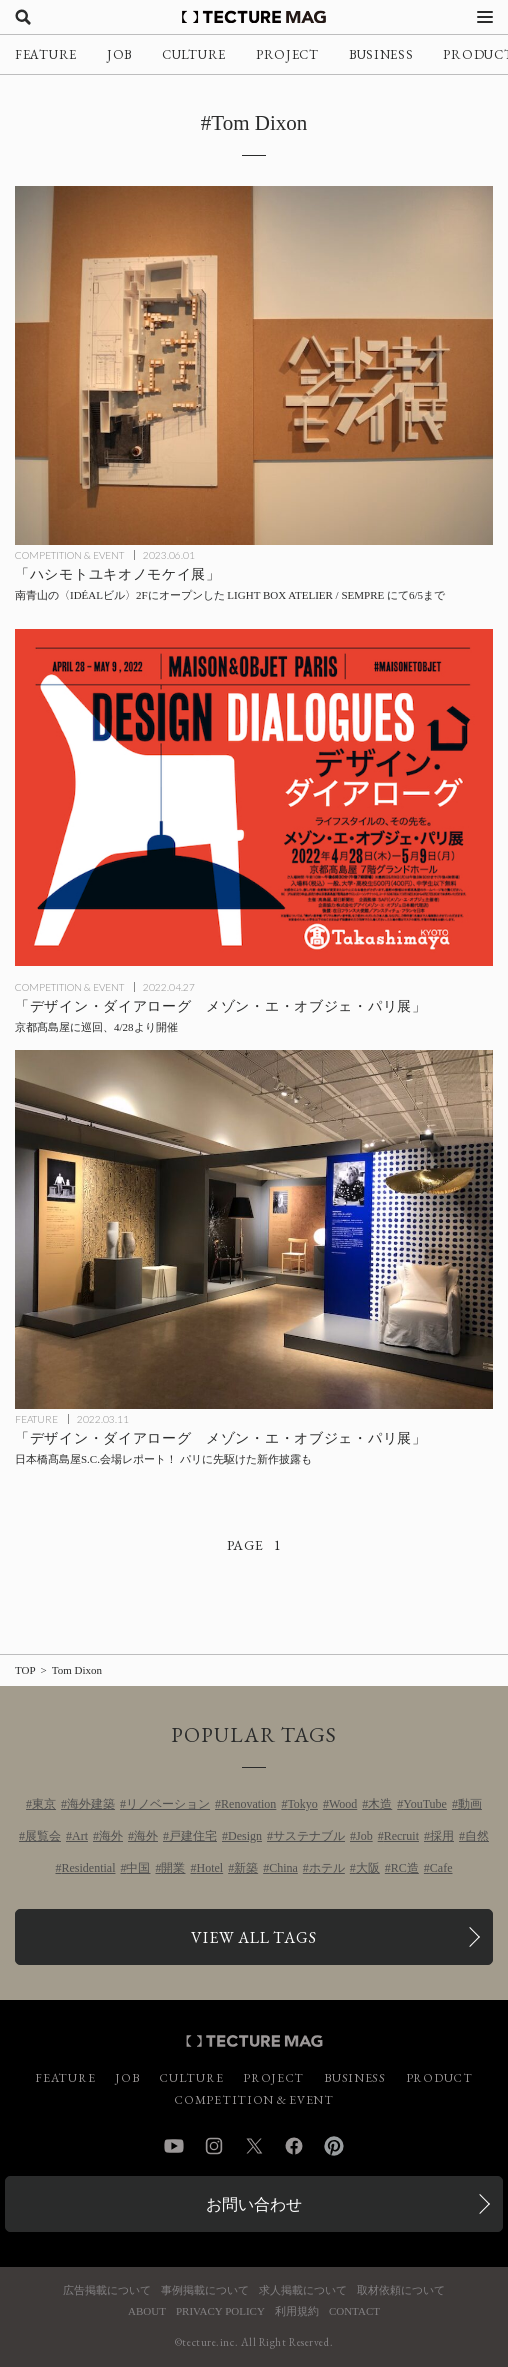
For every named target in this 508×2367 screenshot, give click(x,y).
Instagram (214, 2146)
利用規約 (297, 2311)
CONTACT (354, 2311)
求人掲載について (303, 2290)
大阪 (368, 1868)
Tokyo (302, 1804)
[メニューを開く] (485, 17)
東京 (44, 1804)
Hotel (209, 1868)
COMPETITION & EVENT (69, 555)
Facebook (294, 2146)
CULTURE (194, 54)
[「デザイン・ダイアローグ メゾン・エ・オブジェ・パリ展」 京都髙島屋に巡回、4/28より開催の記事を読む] (254, 797)
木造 (380, 1804)
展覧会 (43, 1836)
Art (80, 1836)
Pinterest (334, 2146)
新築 (246, 1868)
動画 (470, 1804)
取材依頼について (401, 2290)
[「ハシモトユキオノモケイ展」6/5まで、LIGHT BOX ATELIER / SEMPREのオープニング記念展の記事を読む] (254, 365)
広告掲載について (107, 2290)
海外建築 (91, 1804)
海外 (111, 1836)
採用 (442, 1836)
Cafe (441, 1868)
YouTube (425, 1804)
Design (245, 1836)
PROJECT (287, 54)
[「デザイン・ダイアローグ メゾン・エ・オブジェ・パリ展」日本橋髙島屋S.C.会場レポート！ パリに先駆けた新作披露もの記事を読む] (254, 1229)
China (283, 1868)
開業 (173, 1868)
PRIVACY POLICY (220, 2311)
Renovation (248, 1804)
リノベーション (168, 1804)
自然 (477, 1836)
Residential (88, 1868)
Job (364, 1836)
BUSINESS (381, 54)
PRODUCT (439, 2078)
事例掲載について (205, 2290)
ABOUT (147, 2311)
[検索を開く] (23, 17)
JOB (119, 54)
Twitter (254, 2146)
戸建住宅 (193, 1836)
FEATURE (46, 54)
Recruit (401, 1836)
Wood (343, 1804)
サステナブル (309, 1836)
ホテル (327, 1868)
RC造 (405, 1868)
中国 (138, 1868)
